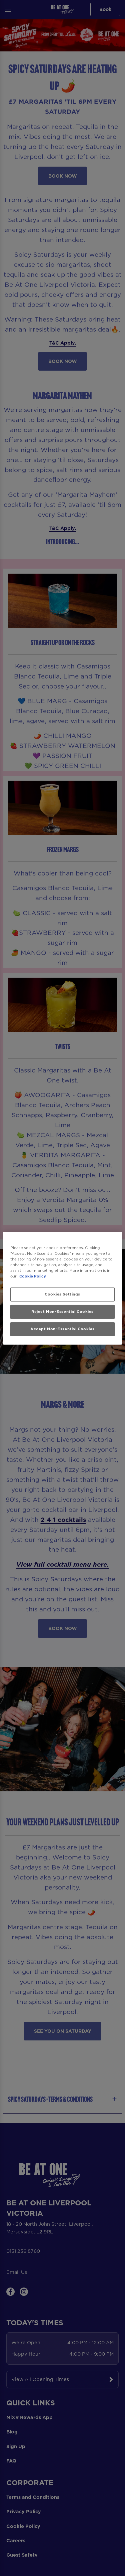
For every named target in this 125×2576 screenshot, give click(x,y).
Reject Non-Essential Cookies (62, 1311)
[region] (62, 1287)
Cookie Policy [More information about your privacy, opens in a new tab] (32, 1276)
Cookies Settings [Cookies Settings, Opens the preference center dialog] (62, 1294)
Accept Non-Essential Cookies (62, 1329)
